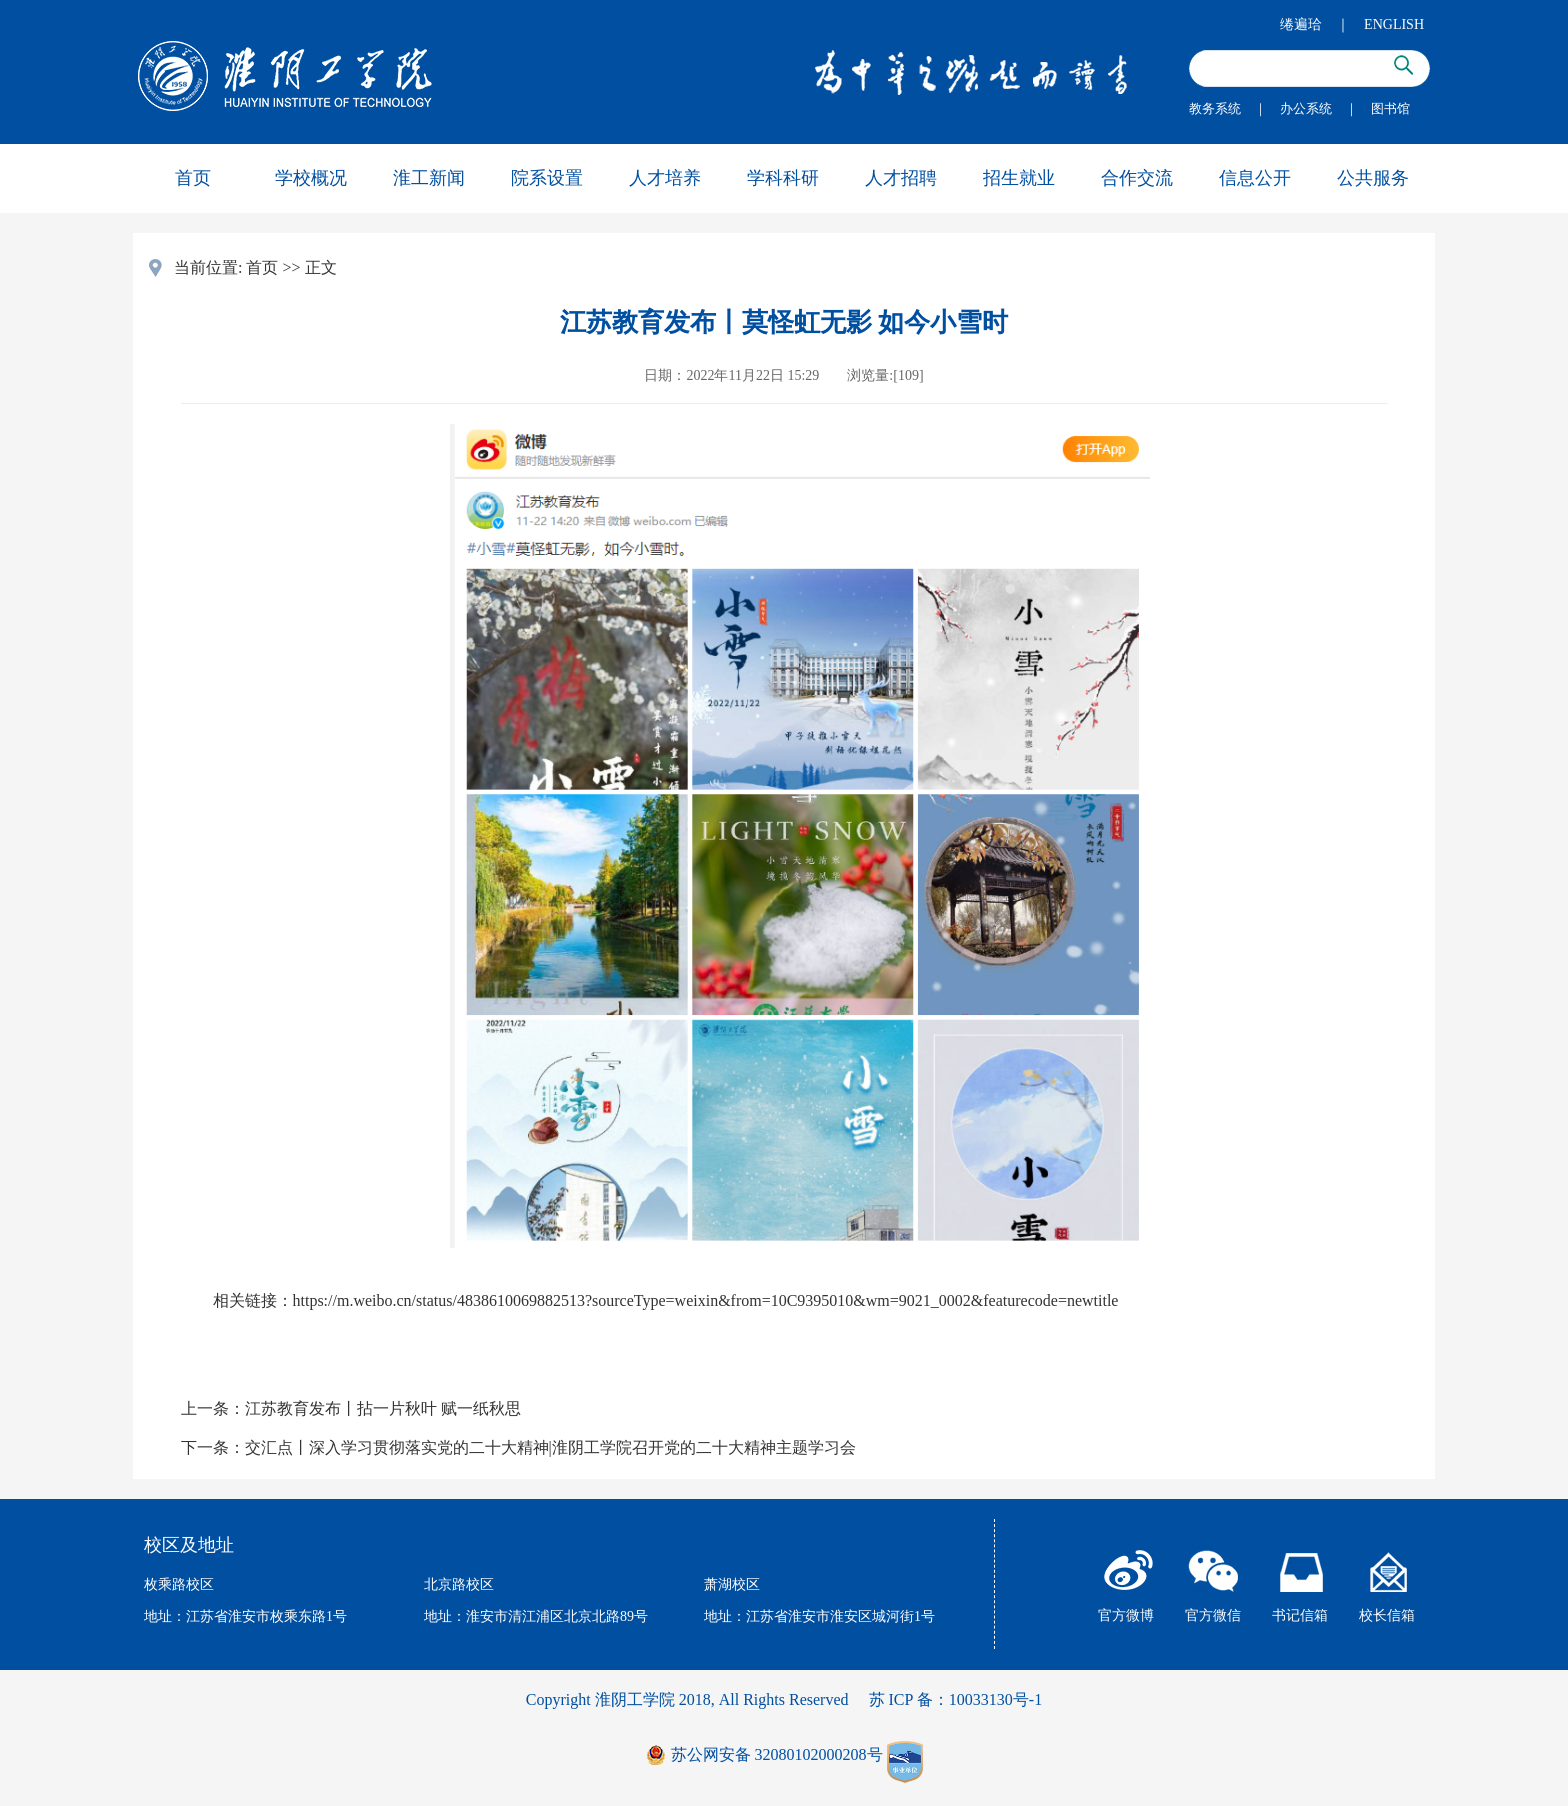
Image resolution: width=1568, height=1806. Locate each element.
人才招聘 (901, 178)
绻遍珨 (1301, 24)
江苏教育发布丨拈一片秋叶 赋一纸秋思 (383, 1408)
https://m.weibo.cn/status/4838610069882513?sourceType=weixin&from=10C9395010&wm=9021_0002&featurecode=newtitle (706, 1300)
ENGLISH (1394, 24)
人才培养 (665, 178)
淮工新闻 (429, 178)
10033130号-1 (995, 1699)
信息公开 (1255, 178)
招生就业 (1019, 178)
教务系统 (1215, 108)
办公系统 (1306, 108)
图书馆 (1390, 108)
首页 (193, 178)
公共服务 (1373, 178)
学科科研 (783, 178)
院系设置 (547, 178)
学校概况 (311, 178)
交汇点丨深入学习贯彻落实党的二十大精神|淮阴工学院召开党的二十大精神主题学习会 (550, 1447)
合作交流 (1137, 178)
